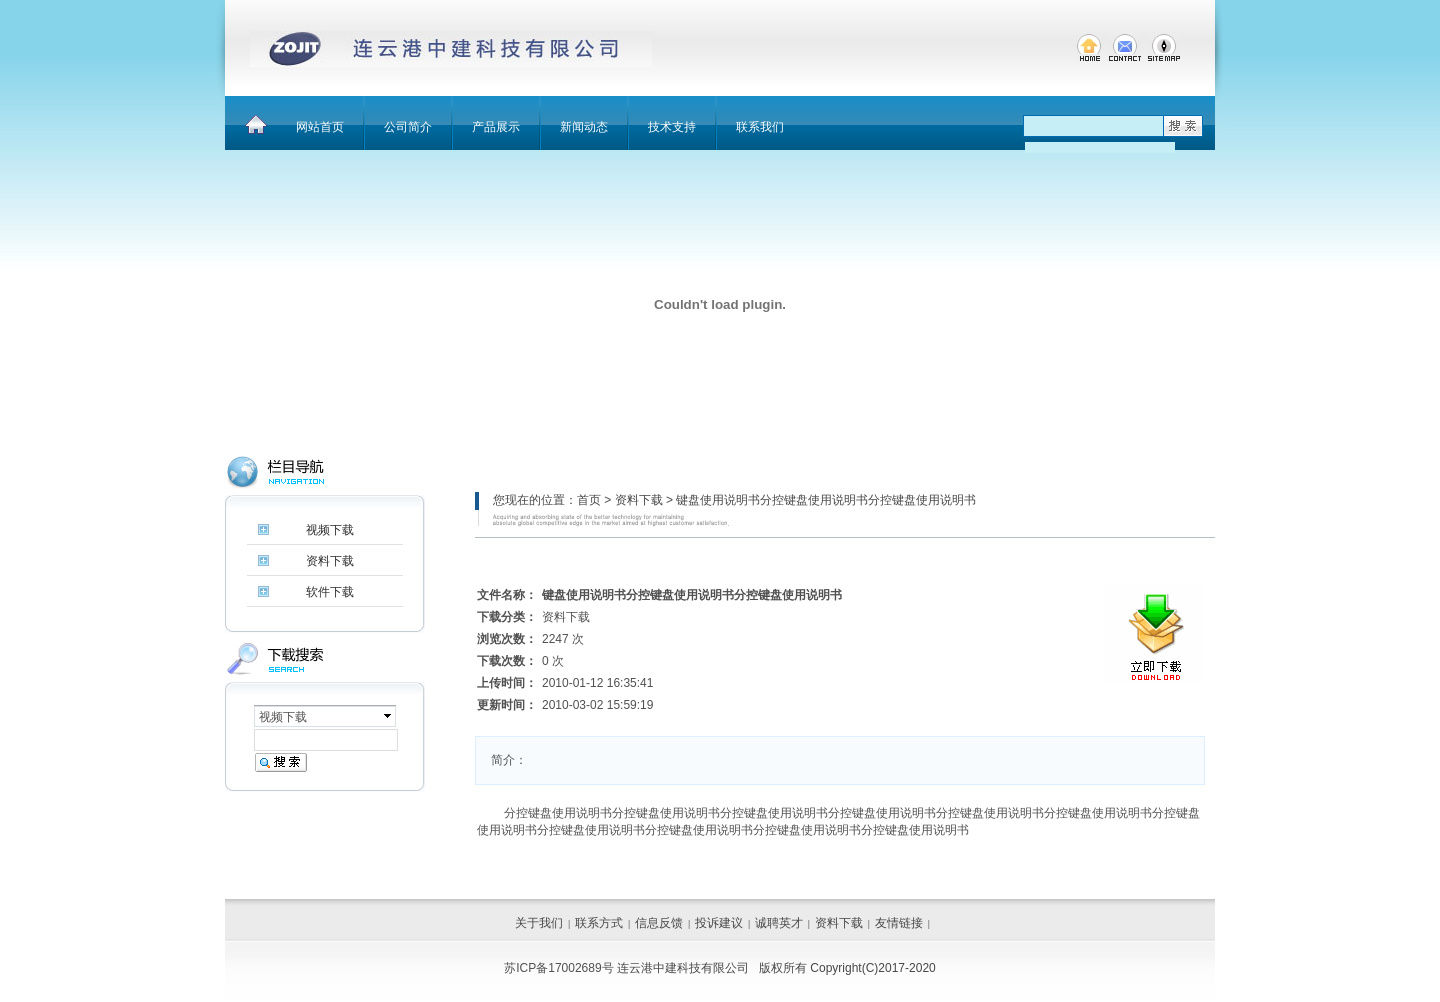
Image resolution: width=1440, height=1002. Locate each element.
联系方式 (599, 923)
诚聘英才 (779, 923)
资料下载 (639, 500)
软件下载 (330, 592)
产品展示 (496, 127)
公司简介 (408, 127)
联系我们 (760, 127)
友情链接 (899, 923)
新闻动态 (584, 127)
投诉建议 (719, 923)
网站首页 (320, 127)
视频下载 (330, 530)
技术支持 (672, 127)
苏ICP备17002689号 (558, 968)
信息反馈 (659, 923)
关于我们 (539, 923)
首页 (589, 500)
